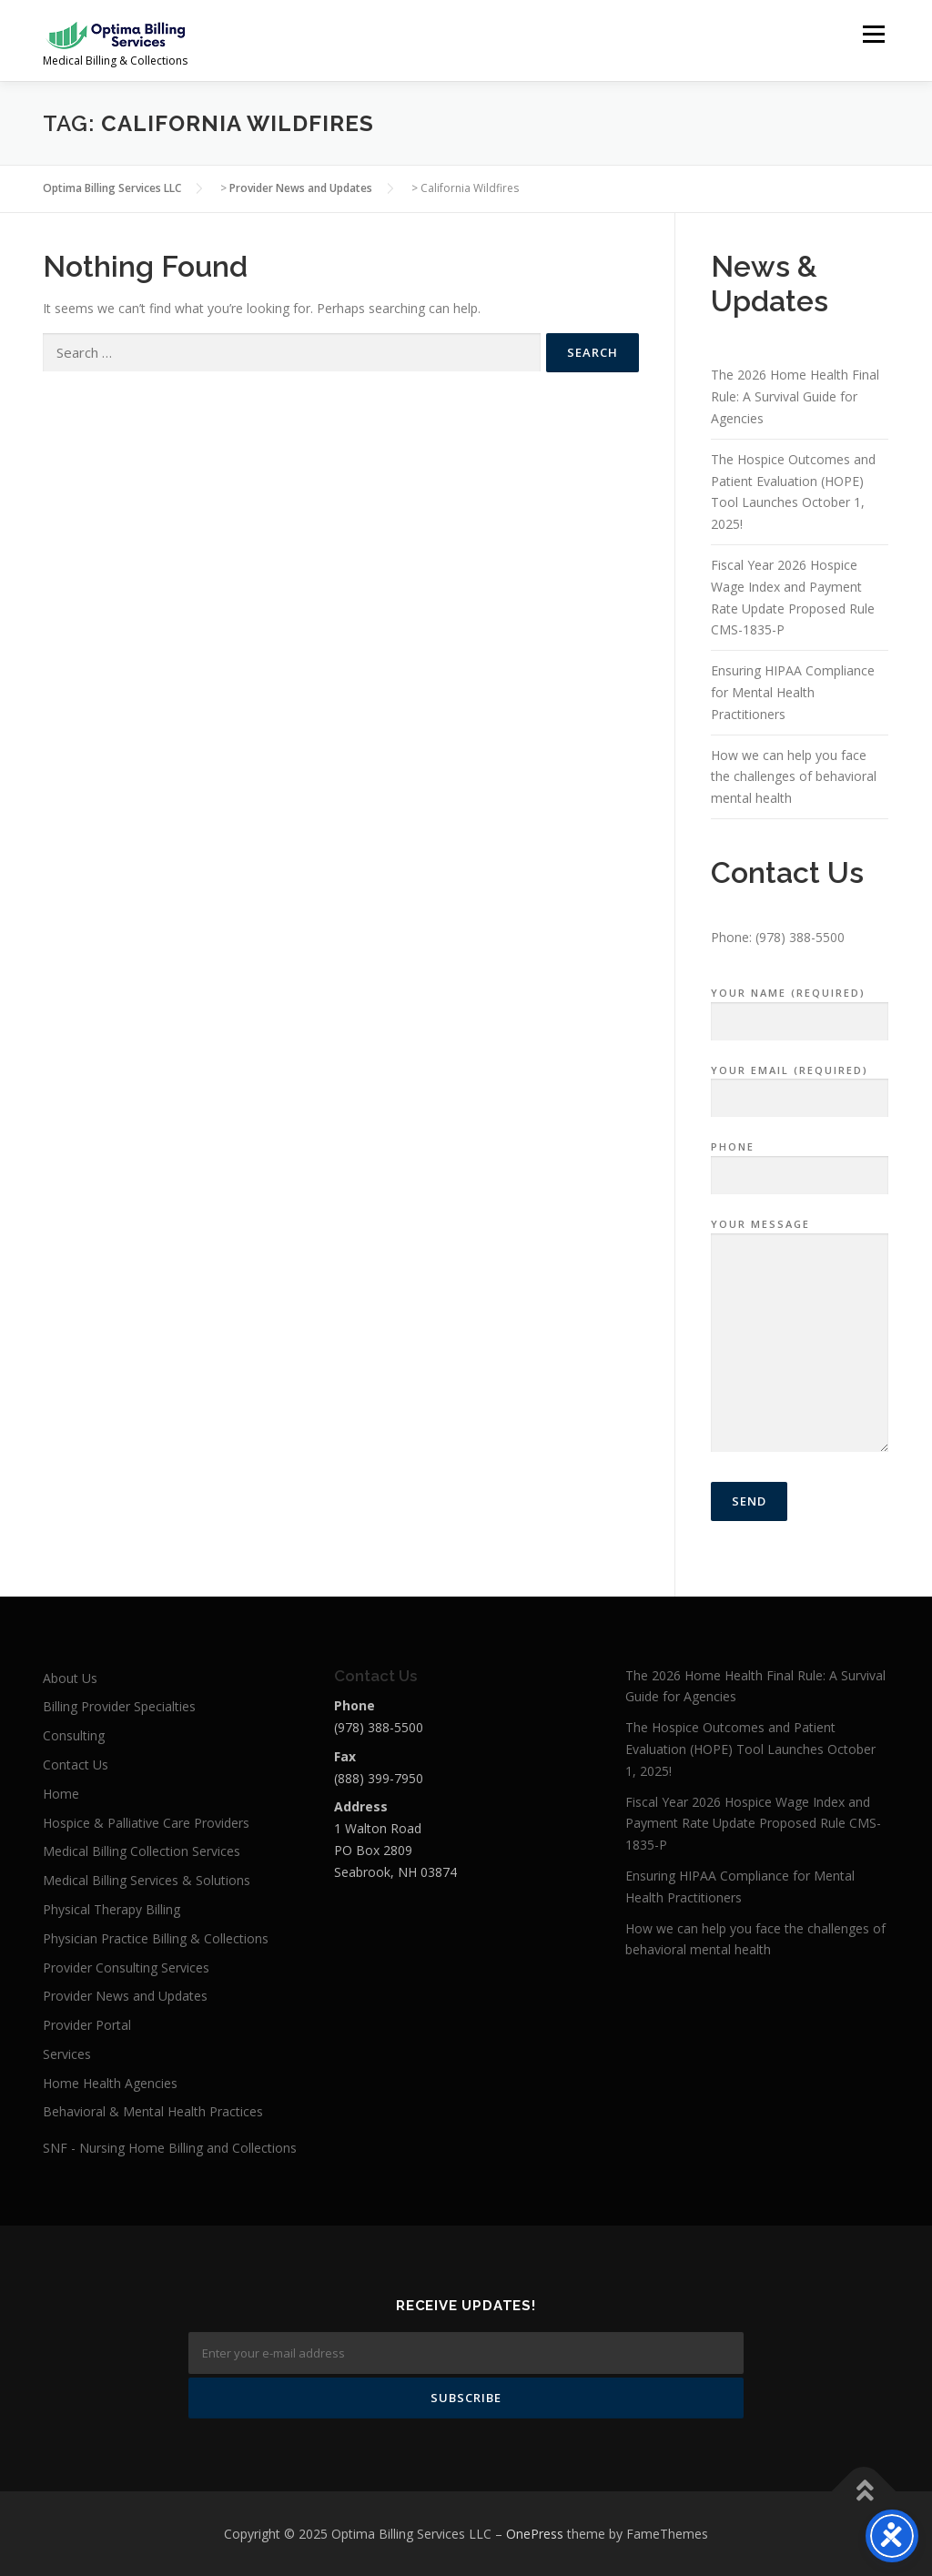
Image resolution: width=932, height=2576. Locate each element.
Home (61, 1793)
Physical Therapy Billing (111, 1909)
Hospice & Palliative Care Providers (146, 1822)
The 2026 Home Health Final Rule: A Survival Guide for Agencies (795, 396)
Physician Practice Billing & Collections (155, 1938)
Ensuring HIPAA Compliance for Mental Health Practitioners (793, 692)
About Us (70, 1678)
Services (67, 2054)
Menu (873, 34)
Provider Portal (87, 2024)
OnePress (534, 2533)
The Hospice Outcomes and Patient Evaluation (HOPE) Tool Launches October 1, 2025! (750, 1749)
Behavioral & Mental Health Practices (153, 2111)
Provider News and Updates (125, 1995)
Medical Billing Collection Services (141, 1851)
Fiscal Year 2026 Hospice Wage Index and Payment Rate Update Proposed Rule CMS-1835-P (753, 1823)
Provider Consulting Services (126, 1967)
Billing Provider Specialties (119, 1706)
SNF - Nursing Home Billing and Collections (170, 2147)
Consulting (74, 1735)
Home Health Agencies (110, 2083)
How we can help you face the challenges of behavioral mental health (793, 776)
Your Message (799, 1336)
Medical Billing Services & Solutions (146, 1880)
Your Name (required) (799, 1007)
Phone (799, 1161)
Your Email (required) (799, 1085)
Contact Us (75, 1764)
